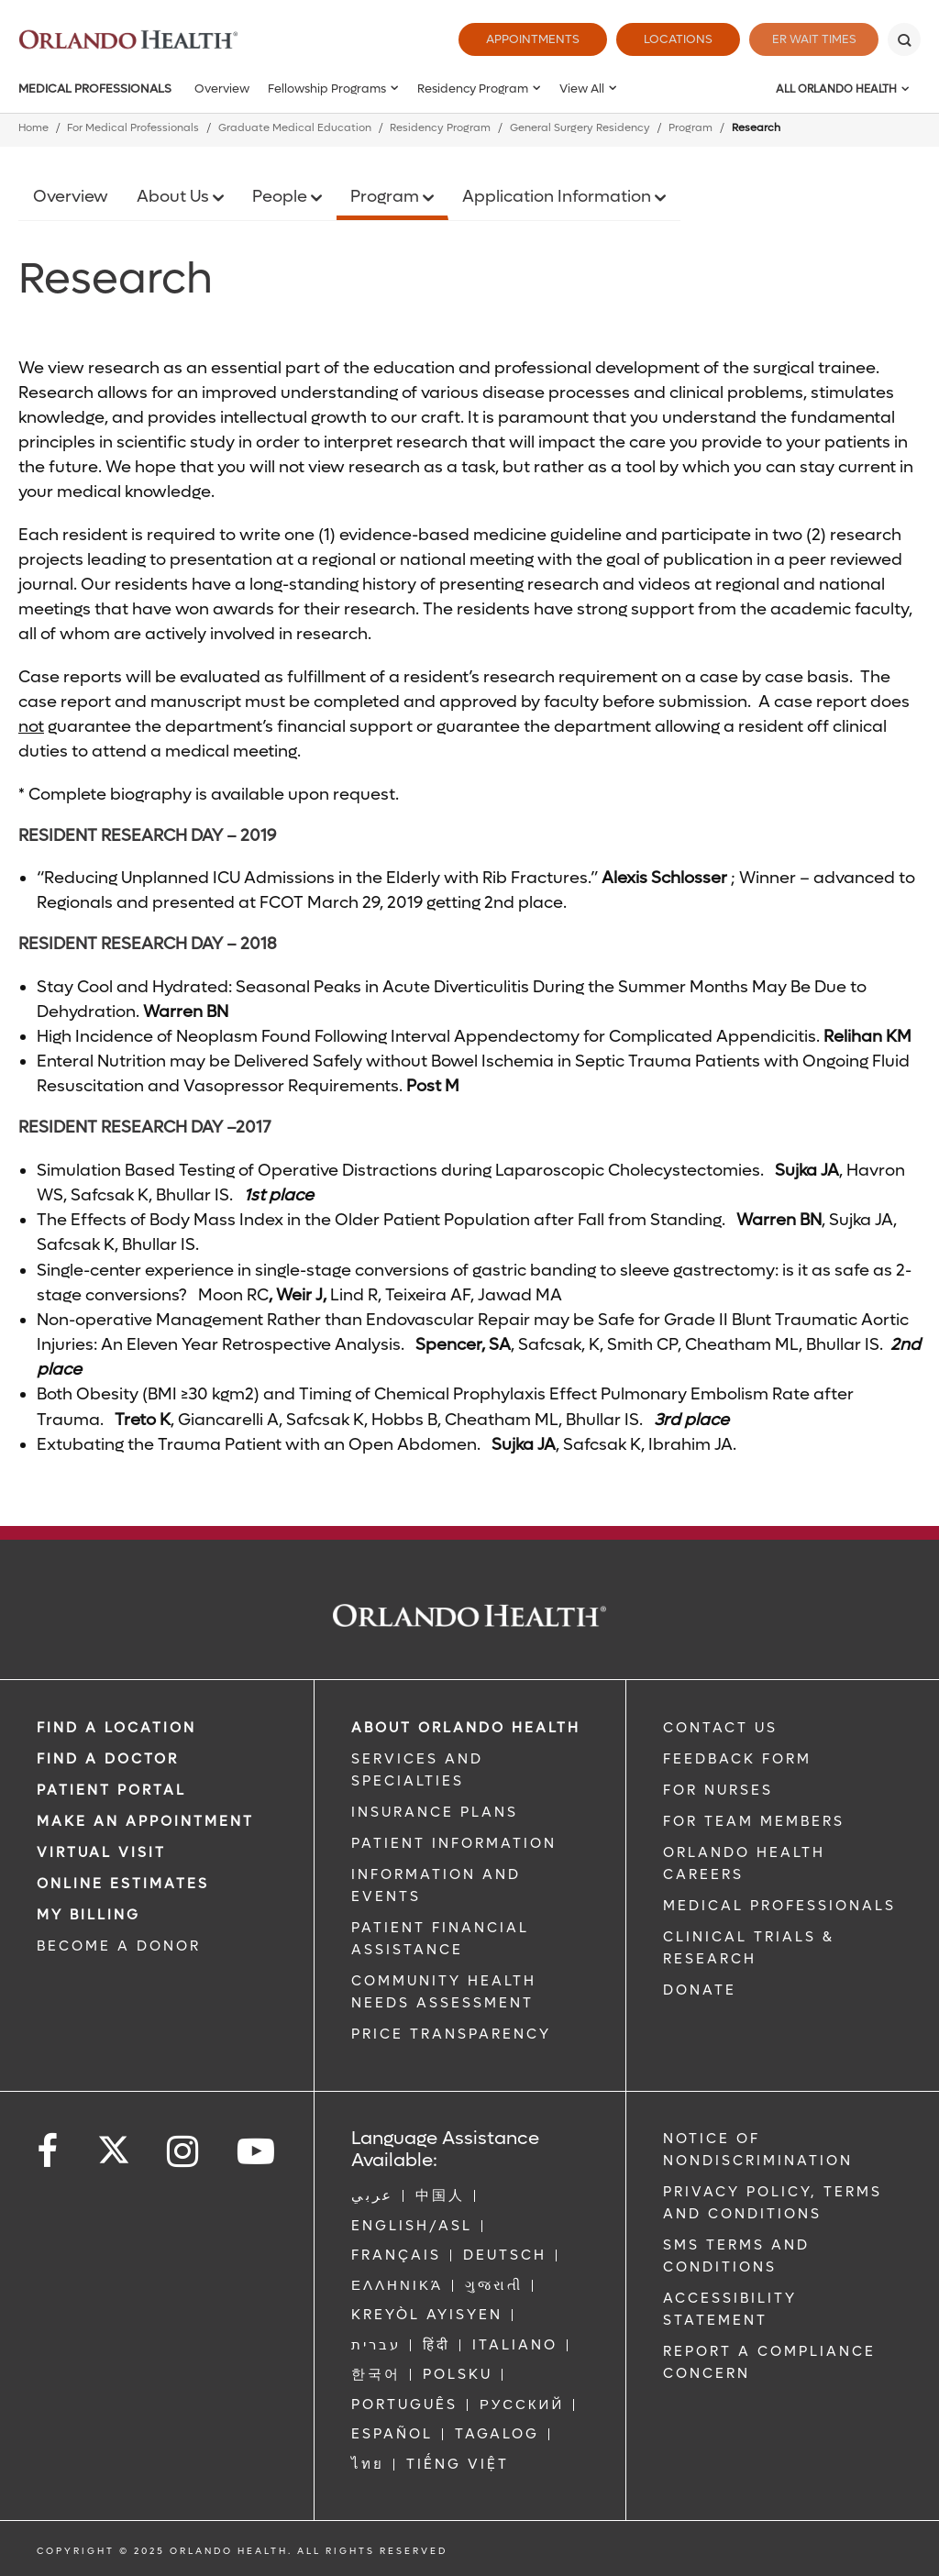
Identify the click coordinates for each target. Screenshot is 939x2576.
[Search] (904, 39)
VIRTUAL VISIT (101, 1852)
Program (690, 128)
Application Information (558, 196)
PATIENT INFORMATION (454, 1843)
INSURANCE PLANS (434, 1812)
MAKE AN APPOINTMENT (145, 1821)
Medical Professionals (94, 88)
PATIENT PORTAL (111, 1790)
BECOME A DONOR (119, 1946)
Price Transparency (451, 2034)
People (281, 196)
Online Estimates (123, 1883)
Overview (221, 88)
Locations (668, 39)
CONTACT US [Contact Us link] (720, 1728)
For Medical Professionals (133, 128)
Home (33, 128)
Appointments (522, 39)
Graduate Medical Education (294, 128)
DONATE (699, 1990)
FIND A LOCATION (116, 1728)
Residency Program (472, 88)
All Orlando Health (836, 89)
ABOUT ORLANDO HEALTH (465, 1728)
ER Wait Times (809, 39)
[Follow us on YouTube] (257, 2152)
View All (581, 88)
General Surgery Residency (580, 128)
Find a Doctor (108, 1759)
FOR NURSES (718, 1790)
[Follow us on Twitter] (113, 2144)
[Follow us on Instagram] (184, 2152)
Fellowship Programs (327, 88)
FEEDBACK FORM (737, 1759)
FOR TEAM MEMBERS (754, 1821)
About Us (175, 196)
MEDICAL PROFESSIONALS (779, 1905)
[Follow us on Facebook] (49, 2152)
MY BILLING (88, 1915)
